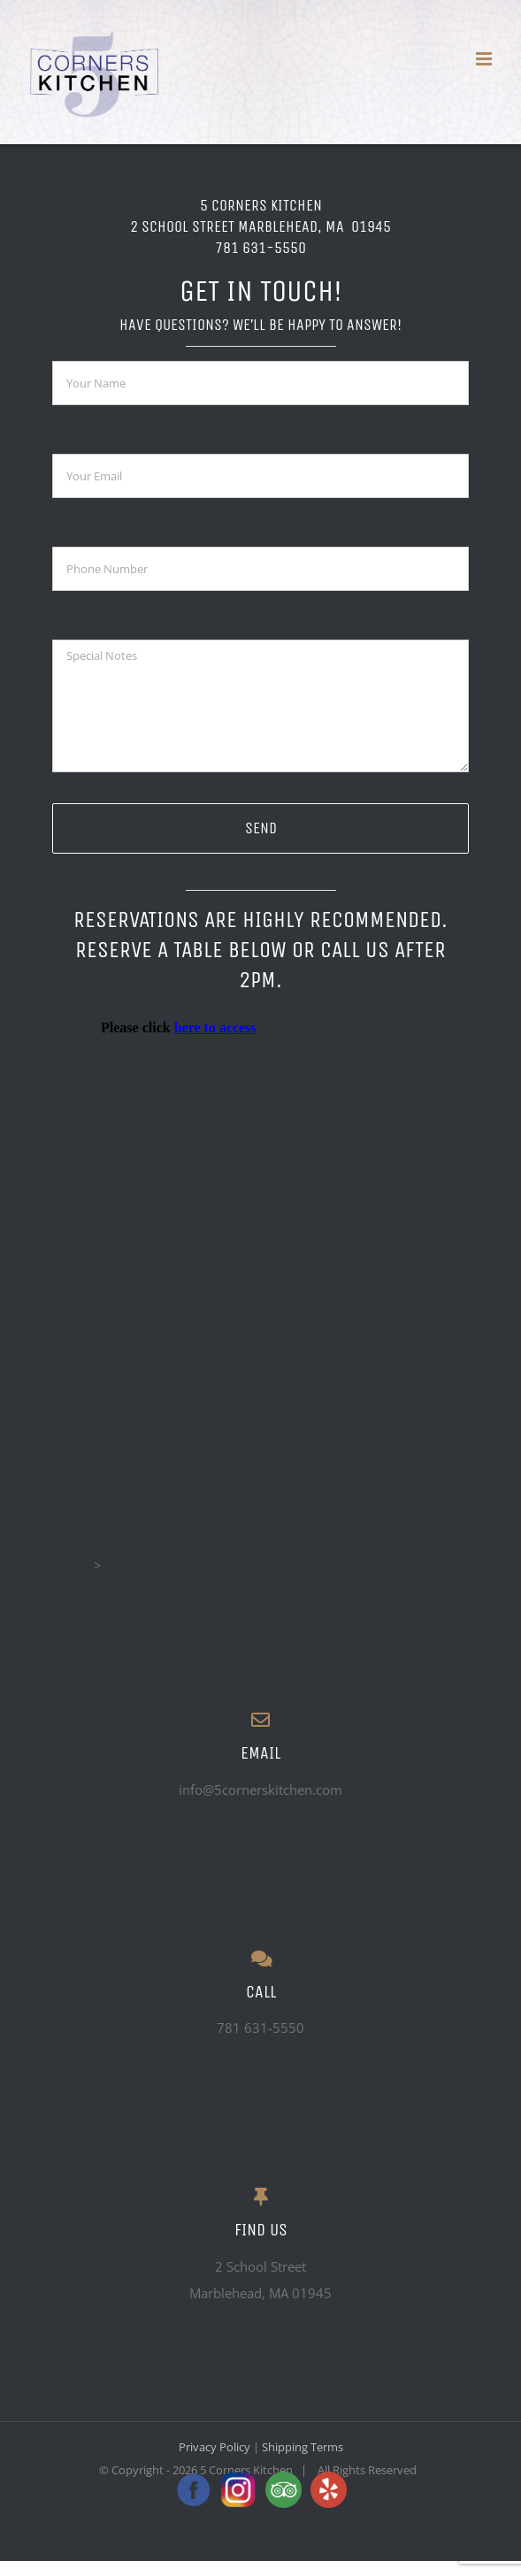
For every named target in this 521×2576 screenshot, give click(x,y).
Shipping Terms (302, 2447)
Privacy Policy (214, 2447)
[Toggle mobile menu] (485, 59)
